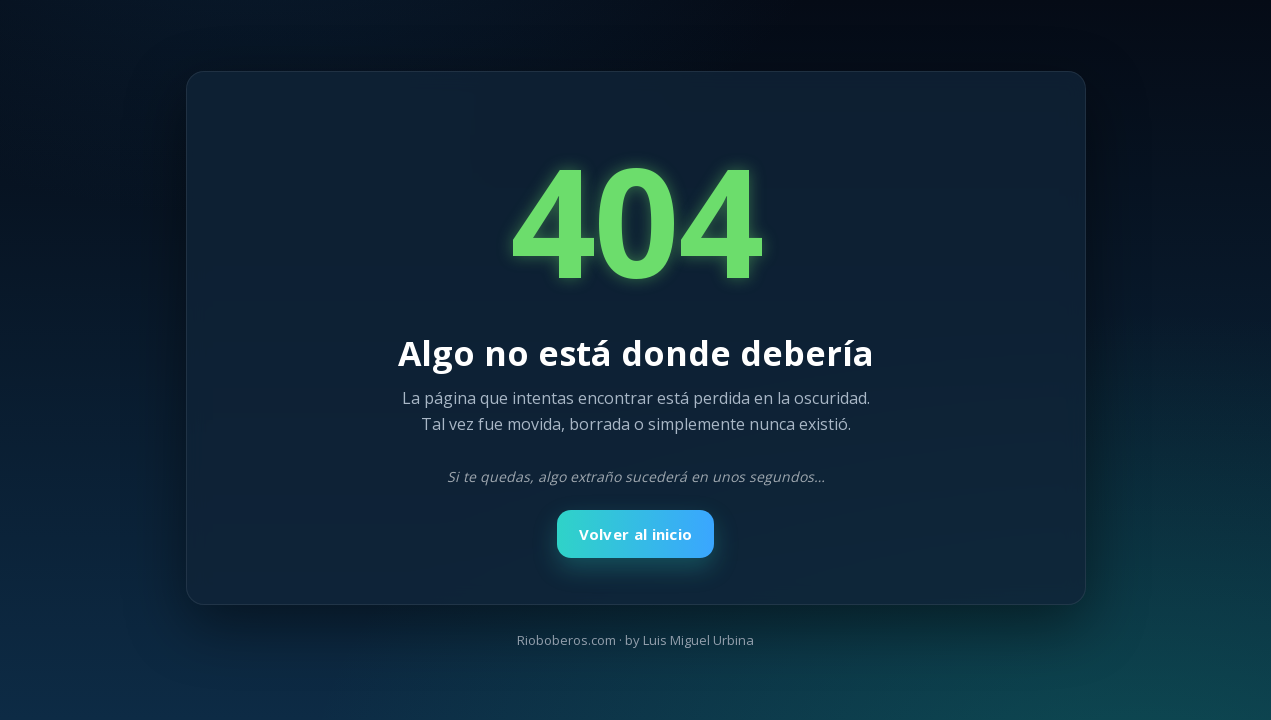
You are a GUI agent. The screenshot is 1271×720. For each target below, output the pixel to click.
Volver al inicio (636, 534)
